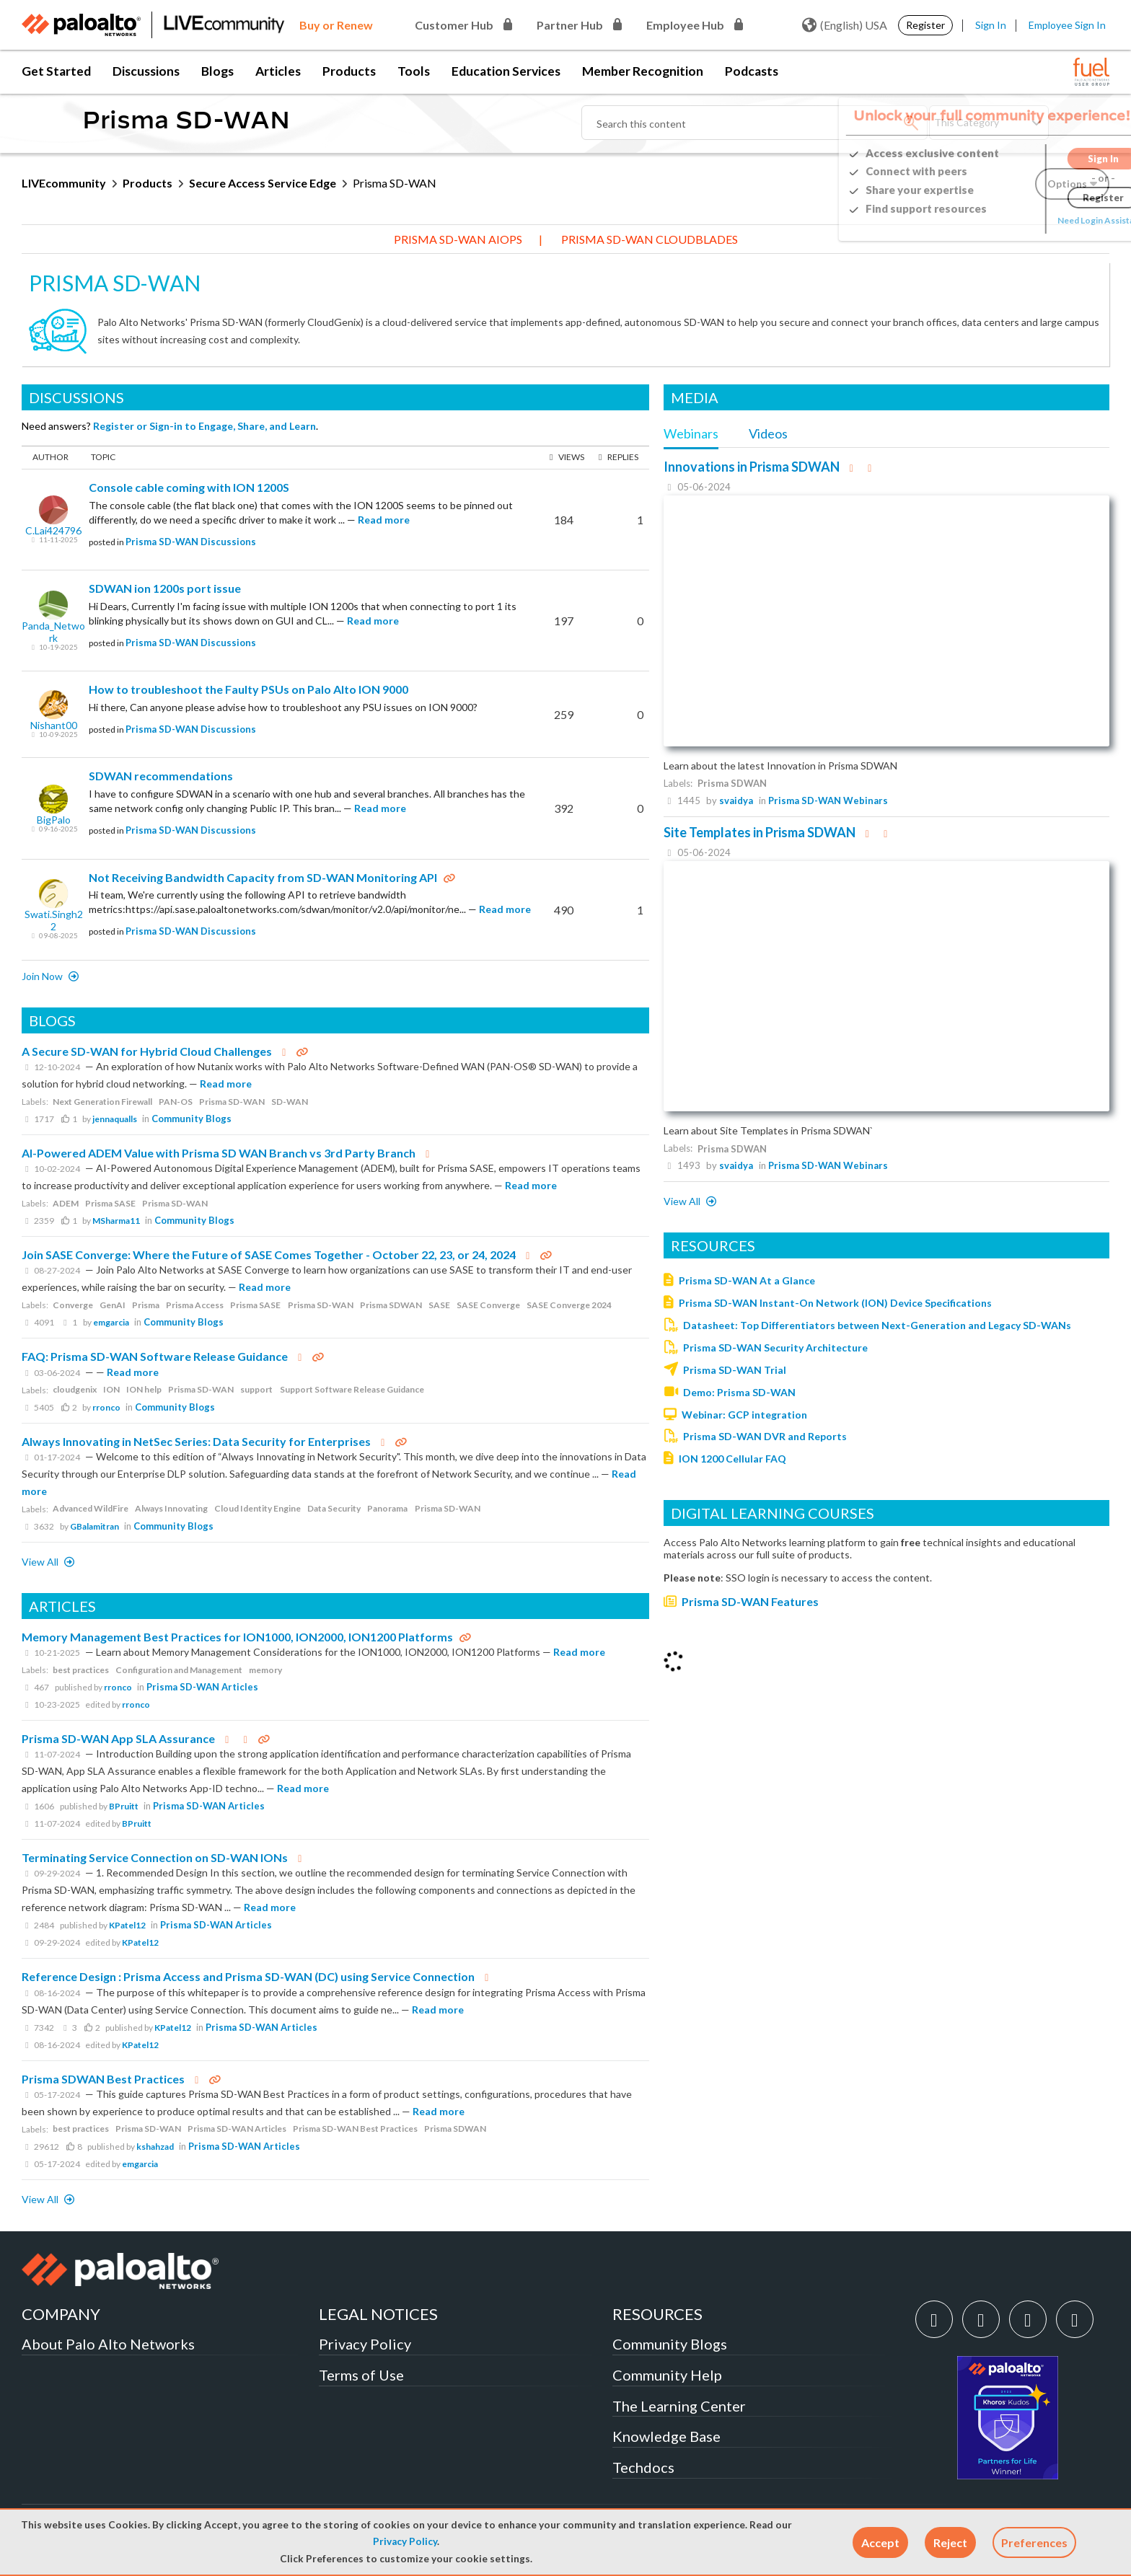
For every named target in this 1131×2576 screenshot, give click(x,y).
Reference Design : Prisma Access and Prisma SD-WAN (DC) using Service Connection (248, 1976)
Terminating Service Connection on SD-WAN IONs (155, 1857)
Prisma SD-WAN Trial (734, 1370)
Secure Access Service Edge (262, 183)
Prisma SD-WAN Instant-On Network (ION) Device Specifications (835, 1303)
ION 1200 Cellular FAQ (732, 1458)
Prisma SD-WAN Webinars (828, 800)
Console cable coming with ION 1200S (189, 487)
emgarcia (111, 1322)
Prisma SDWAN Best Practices (103, 2079)
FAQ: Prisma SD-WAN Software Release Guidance (155, 1356)
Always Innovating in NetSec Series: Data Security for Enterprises (196, 1441)
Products (349, 71)
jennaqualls (114, 1118)
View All (41, 1562)
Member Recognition (642, 71)
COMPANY (61, 2314)
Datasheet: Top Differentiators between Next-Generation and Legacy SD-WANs (877, 1325)
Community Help (667, 2374)
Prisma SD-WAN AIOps (458, 239)
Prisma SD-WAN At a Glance (747, 1280)
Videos (768, 433)
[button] (880, 2542)
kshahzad (155, 2146)
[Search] (754, 122)
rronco (106, 1407)
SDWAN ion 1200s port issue (165, 588)
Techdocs (643, 2467)
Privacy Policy (405, 2541)
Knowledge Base (666, 2436)
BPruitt (123, 1806)
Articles (278, 71)
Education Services (506, 71)
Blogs (217, 71)
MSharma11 (116, 1220)
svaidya (736, 800)
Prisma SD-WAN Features (750, 1601)
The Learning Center (679, 2405)
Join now (43, 976)
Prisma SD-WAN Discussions (191, 541)
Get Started (56, 71)
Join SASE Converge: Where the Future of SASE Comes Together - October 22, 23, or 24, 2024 (269, 1254)
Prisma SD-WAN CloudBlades (649, 239)
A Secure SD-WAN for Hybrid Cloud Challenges (147, 1051)
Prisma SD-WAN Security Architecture (775, 1347)
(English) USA (844, 25)
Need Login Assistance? (1044, 220)
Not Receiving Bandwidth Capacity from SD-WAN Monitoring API (263, 877)
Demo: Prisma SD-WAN (739, 1392)
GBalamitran (94, 1526)
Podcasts (751, 71)
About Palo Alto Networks (108, 2343)
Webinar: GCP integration (744, 1414)
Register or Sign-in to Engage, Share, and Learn (204, 426)
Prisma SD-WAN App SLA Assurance (118, 1738)
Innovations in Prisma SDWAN (752, 467)
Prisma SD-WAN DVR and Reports (765, 1436)
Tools (413, 71)
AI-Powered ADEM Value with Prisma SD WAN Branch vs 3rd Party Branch (218, 1153)
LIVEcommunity (64, 183)
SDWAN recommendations (161, 775)
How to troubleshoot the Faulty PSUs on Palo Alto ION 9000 (248, 689)
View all (683, 1201)
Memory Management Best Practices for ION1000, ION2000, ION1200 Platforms (237, 1637)
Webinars (691, 433)
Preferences (1034, 2542)
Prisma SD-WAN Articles (202, 1687)
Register (925, 25)
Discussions (146, 71)
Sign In (990, 25)
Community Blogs (191, 1118)
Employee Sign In (1067, 25)
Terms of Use (361, 2374)
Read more (384, 519)
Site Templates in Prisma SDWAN (759, 832)
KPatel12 (127, 1925)
